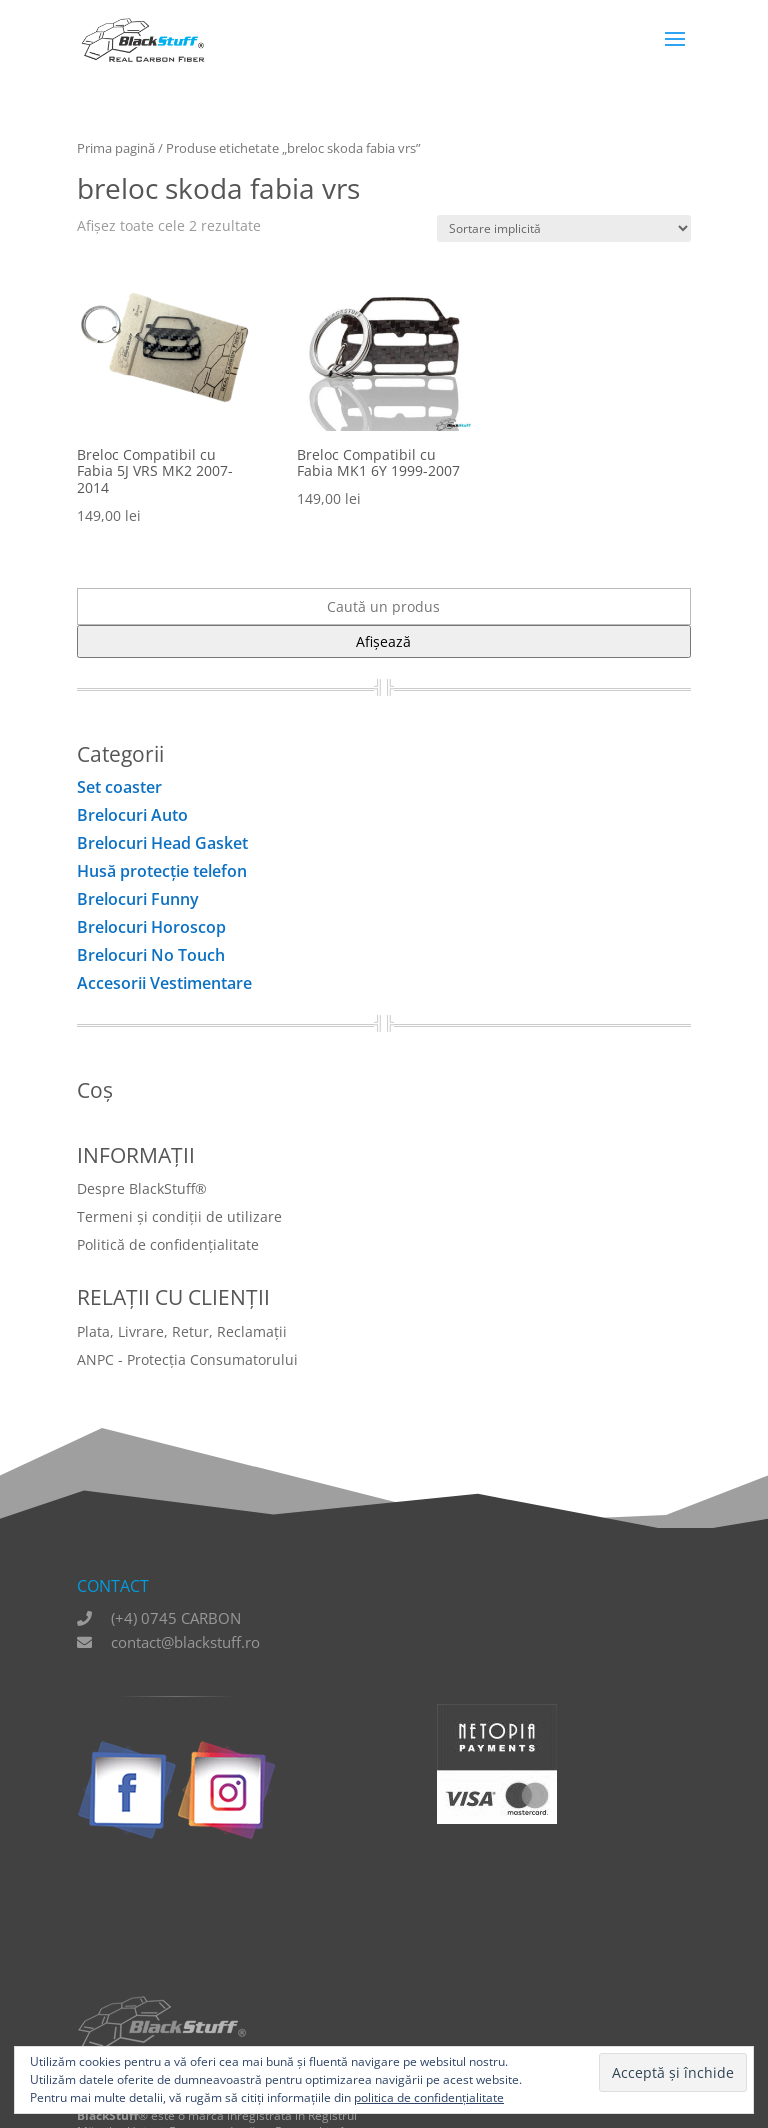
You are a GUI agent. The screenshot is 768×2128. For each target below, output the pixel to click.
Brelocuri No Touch (151, 955)
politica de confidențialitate (429, 2097)
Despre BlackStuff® (142, 1188)
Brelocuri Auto (132, 815)
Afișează (383, 641)
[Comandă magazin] (564, 228)
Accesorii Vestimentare (164, 983)
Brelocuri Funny (138, 899)
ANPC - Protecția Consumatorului (187, 1359)
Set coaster (119, 787)
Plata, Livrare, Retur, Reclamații (182, 1331)
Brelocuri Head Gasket (162, 843)
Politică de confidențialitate (168, 1244)
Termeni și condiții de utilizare (179, 1216)
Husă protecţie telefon (162, 871)
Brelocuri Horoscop (151, 927)
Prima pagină (116, 148)
